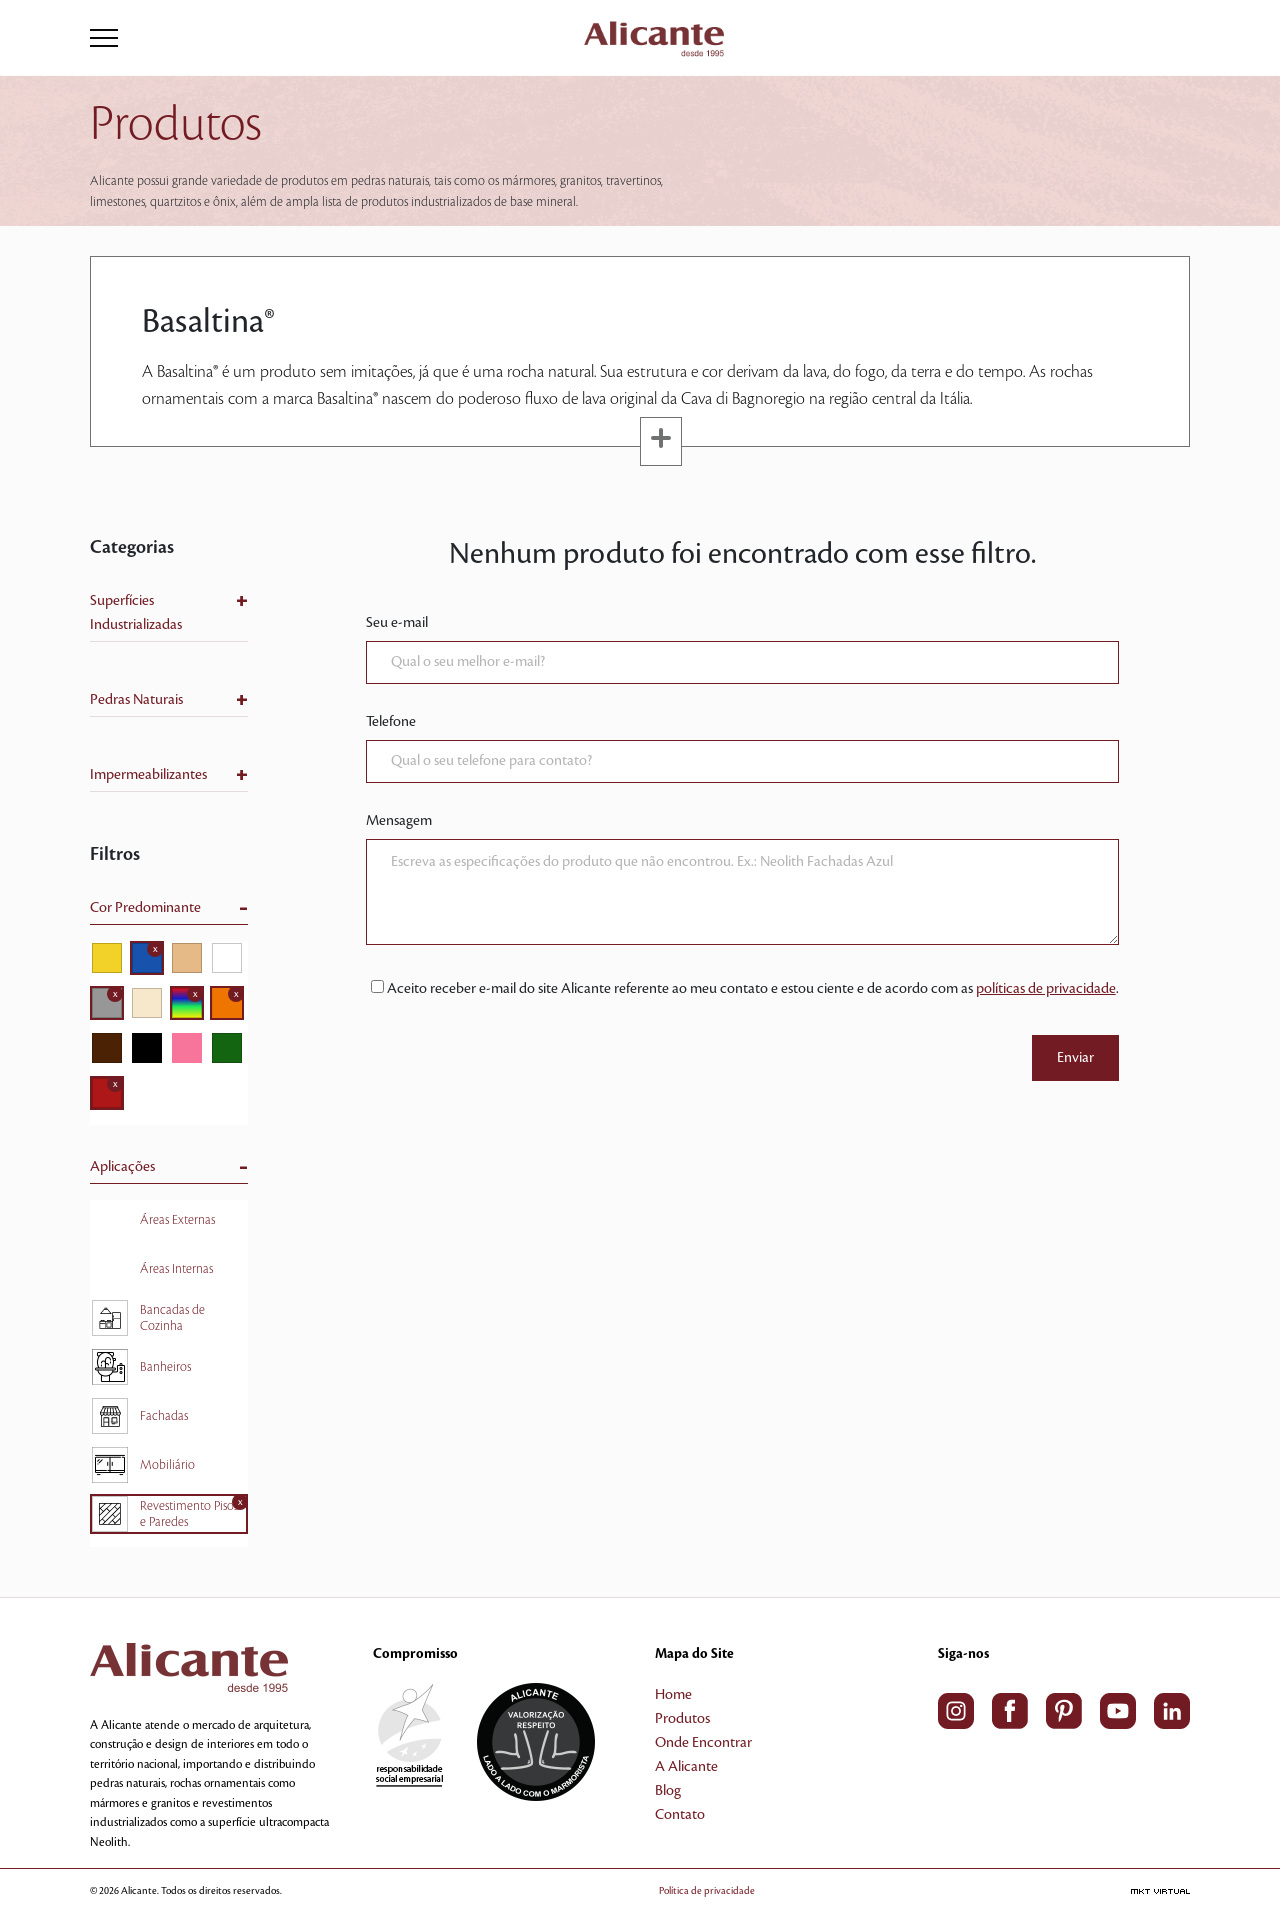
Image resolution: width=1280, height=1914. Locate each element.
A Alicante (686, 1767)
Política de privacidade (707, 1890)
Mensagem (399, 821)
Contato (680, 1815)
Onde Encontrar (703, 1743)
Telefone (391, 722)
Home (673, 1695)
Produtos (682, 1719)
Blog (668, 1791)
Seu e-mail (397, 623)
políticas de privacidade (1046, 989)
